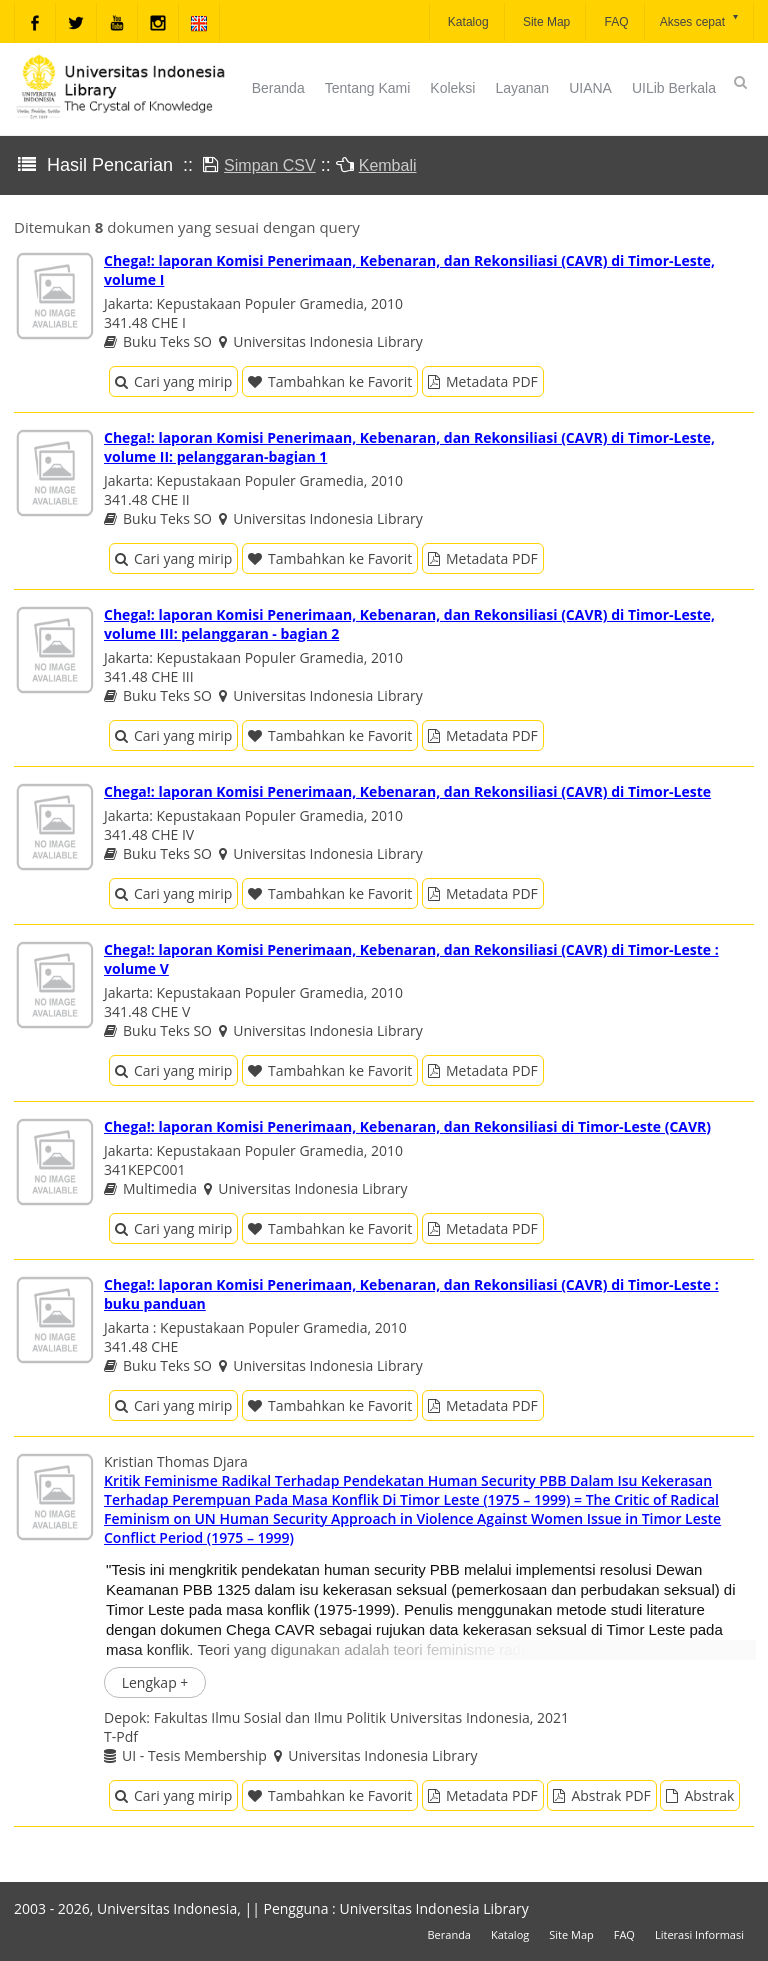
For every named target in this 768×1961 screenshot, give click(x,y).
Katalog (467, 22)
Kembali (388, 165)
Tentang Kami (368, 88)
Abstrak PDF (601, 1795)
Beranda (278, 88)
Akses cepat (700, 20)
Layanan (522, 88)
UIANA (590, 88)
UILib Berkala (674, 88)
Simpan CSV (270, 165)
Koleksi (452, 88)
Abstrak (700, 1795)
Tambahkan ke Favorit (330, 381)
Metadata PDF (483, 381)
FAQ (614, 22)
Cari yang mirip (173, 381)
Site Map (545, 22)
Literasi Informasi (699, 1934)
